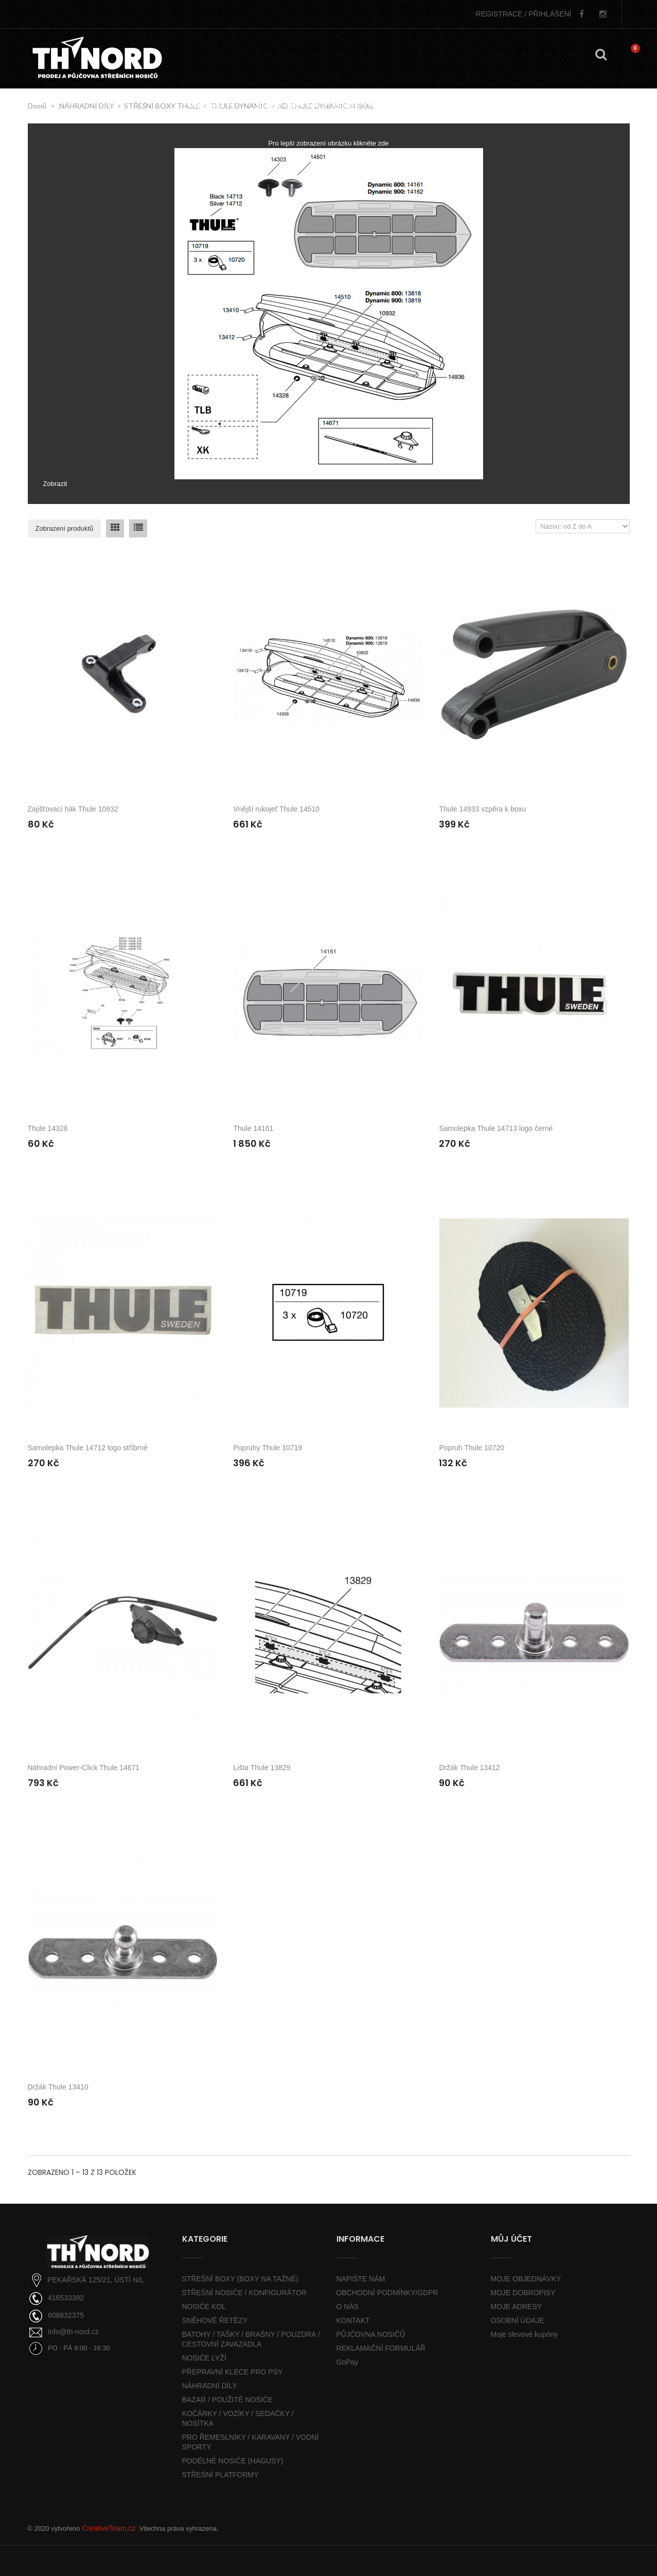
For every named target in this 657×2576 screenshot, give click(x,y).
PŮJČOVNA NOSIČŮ (370, 2334)
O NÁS (347, 2306)
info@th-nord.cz (73, 2332)
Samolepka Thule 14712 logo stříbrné (88, 1448)
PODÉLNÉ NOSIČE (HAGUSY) (232, 2461)
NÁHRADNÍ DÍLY (209, 2386)
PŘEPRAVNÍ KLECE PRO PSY (232, 2372)
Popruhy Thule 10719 (267, 1448)
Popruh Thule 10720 (471, 1448)
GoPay (347, 2362)
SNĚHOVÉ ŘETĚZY (215, 2320)
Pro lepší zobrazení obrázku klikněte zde (328, 143)
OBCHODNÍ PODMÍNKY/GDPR (387, 2293)
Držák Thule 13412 (469, 1767)
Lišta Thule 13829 (261, 1767)
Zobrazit (55, 484)
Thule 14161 (253, 1128)
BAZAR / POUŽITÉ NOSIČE (227, 2399)
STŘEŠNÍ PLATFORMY (220, 2475)
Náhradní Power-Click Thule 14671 (84, 1767)
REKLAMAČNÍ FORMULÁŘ (380, 2348)
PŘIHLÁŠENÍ (524, 14)
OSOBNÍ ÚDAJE (517, 2320)
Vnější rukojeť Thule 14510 (276, 809)
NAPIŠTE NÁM (360, 2279)
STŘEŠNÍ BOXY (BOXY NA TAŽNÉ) (240, 2279)
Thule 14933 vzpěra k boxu (482, 809)
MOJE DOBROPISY (523, 2293)
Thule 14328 (48, 1128)
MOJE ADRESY (516, 2306)
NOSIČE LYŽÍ (204, 2358)
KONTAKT (353, 2320)
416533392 (66, 2298)
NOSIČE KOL (204, 2306)
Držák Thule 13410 (58, 2087)
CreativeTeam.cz (108, 2528)
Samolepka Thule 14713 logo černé (496, 1128)
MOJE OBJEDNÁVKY (526, 2279)
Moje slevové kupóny (524, 2334)
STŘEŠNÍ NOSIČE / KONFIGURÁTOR (244, 2293)
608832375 (66, 2315)
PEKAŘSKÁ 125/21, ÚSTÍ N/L (95, 2280)
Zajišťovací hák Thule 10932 (73, 809)
